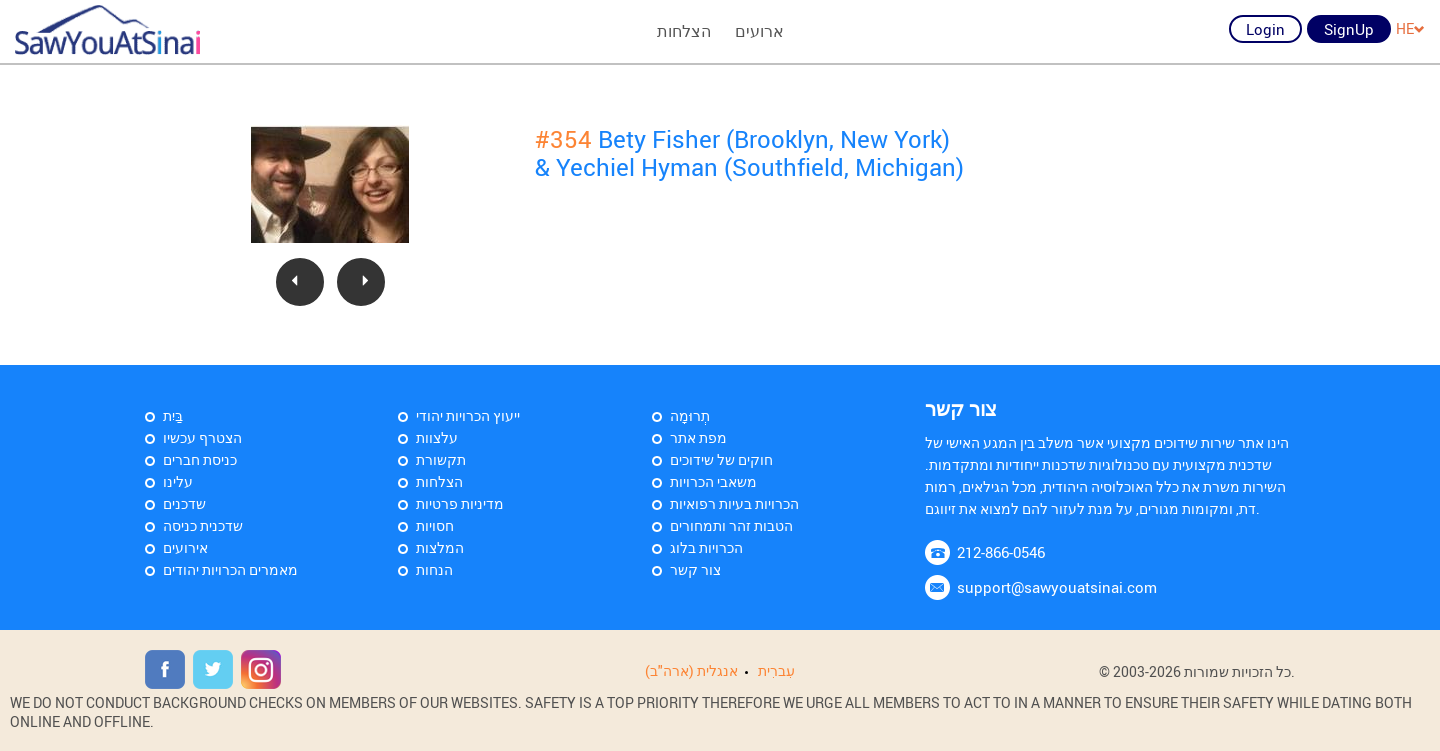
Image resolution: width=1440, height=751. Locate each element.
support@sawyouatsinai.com (1057, 587)
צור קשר (695, 569)
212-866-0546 (1001, 552)
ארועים (759, 31)
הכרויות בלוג (706, 547)
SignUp (1349, 29)
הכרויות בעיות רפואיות (734, 503)
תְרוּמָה (690, 415)
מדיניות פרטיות (460, 503)
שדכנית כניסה (203, 525)
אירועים (185, 547)
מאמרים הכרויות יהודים (230, 569)
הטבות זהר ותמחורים (731, 525)
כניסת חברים (200, 459)
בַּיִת (173, 415)
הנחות (434, 569)
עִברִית (776, 670)
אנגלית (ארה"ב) (691, 670)
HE (1410, 28)
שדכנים (184, 503)
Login (1265, 29)
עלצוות (437, 437)
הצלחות (684, 31)
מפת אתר (698, 437)
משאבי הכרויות (713, 481)
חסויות (435, 525)
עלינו (178, 481)
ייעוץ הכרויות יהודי (468, 415)
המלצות (440, 547)
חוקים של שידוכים (721, 459)
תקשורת (441, 459)
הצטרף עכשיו (202, 437)
